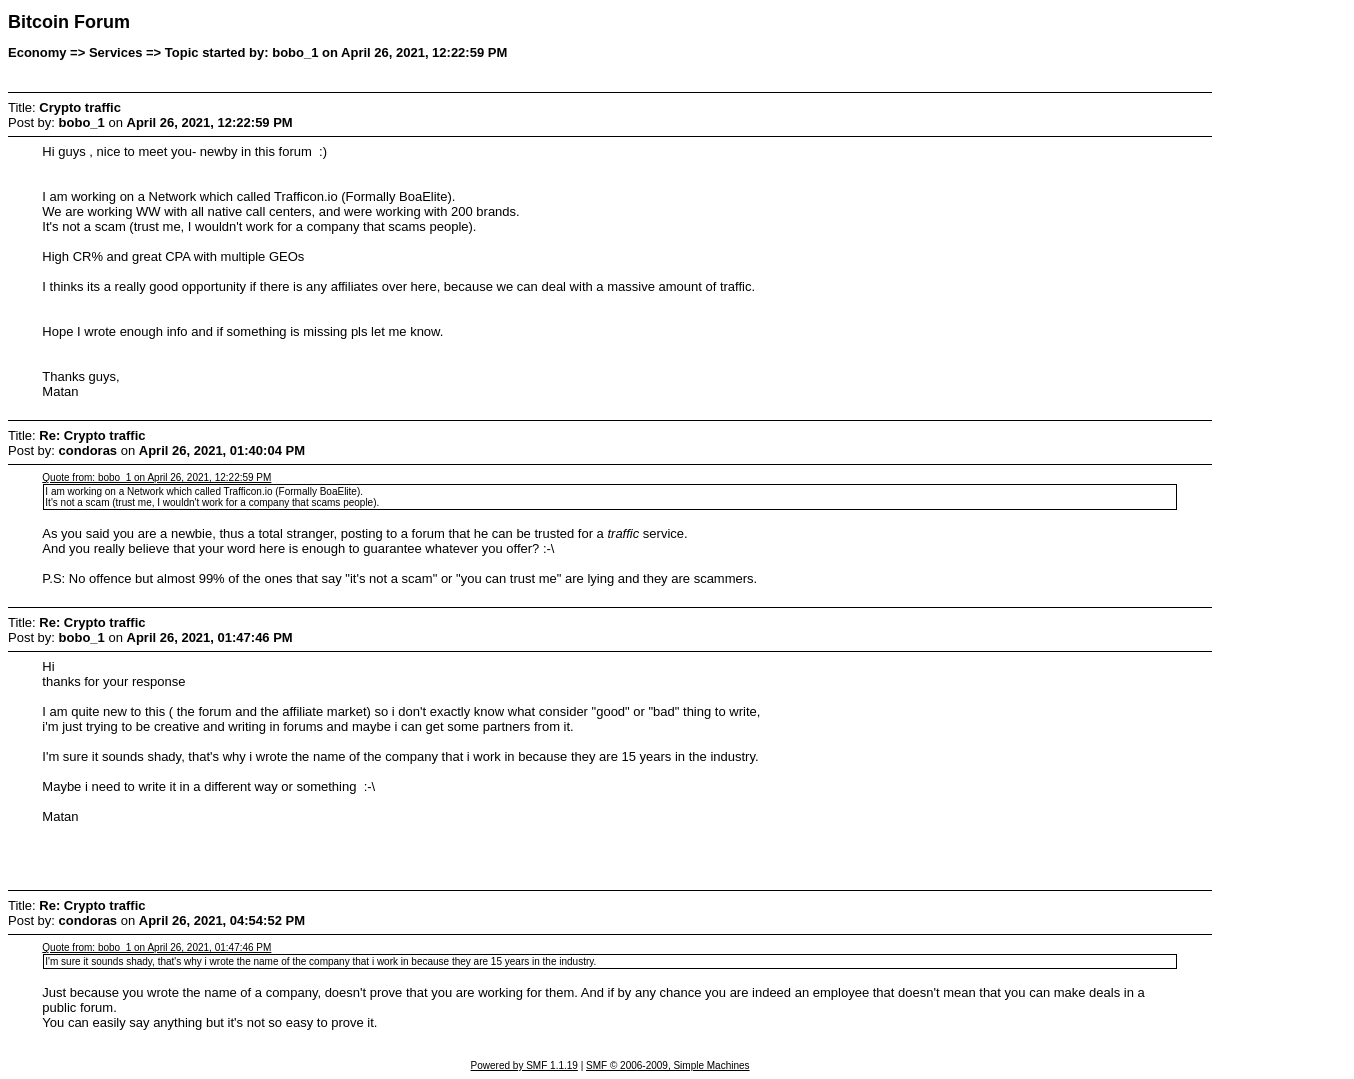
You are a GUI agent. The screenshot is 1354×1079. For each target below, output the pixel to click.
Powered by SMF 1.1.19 (524, 1065)
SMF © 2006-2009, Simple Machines (668, 1065)
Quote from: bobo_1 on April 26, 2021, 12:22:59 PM (156, 477)
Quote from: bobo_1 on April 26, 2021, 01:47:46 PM (156, 947)
